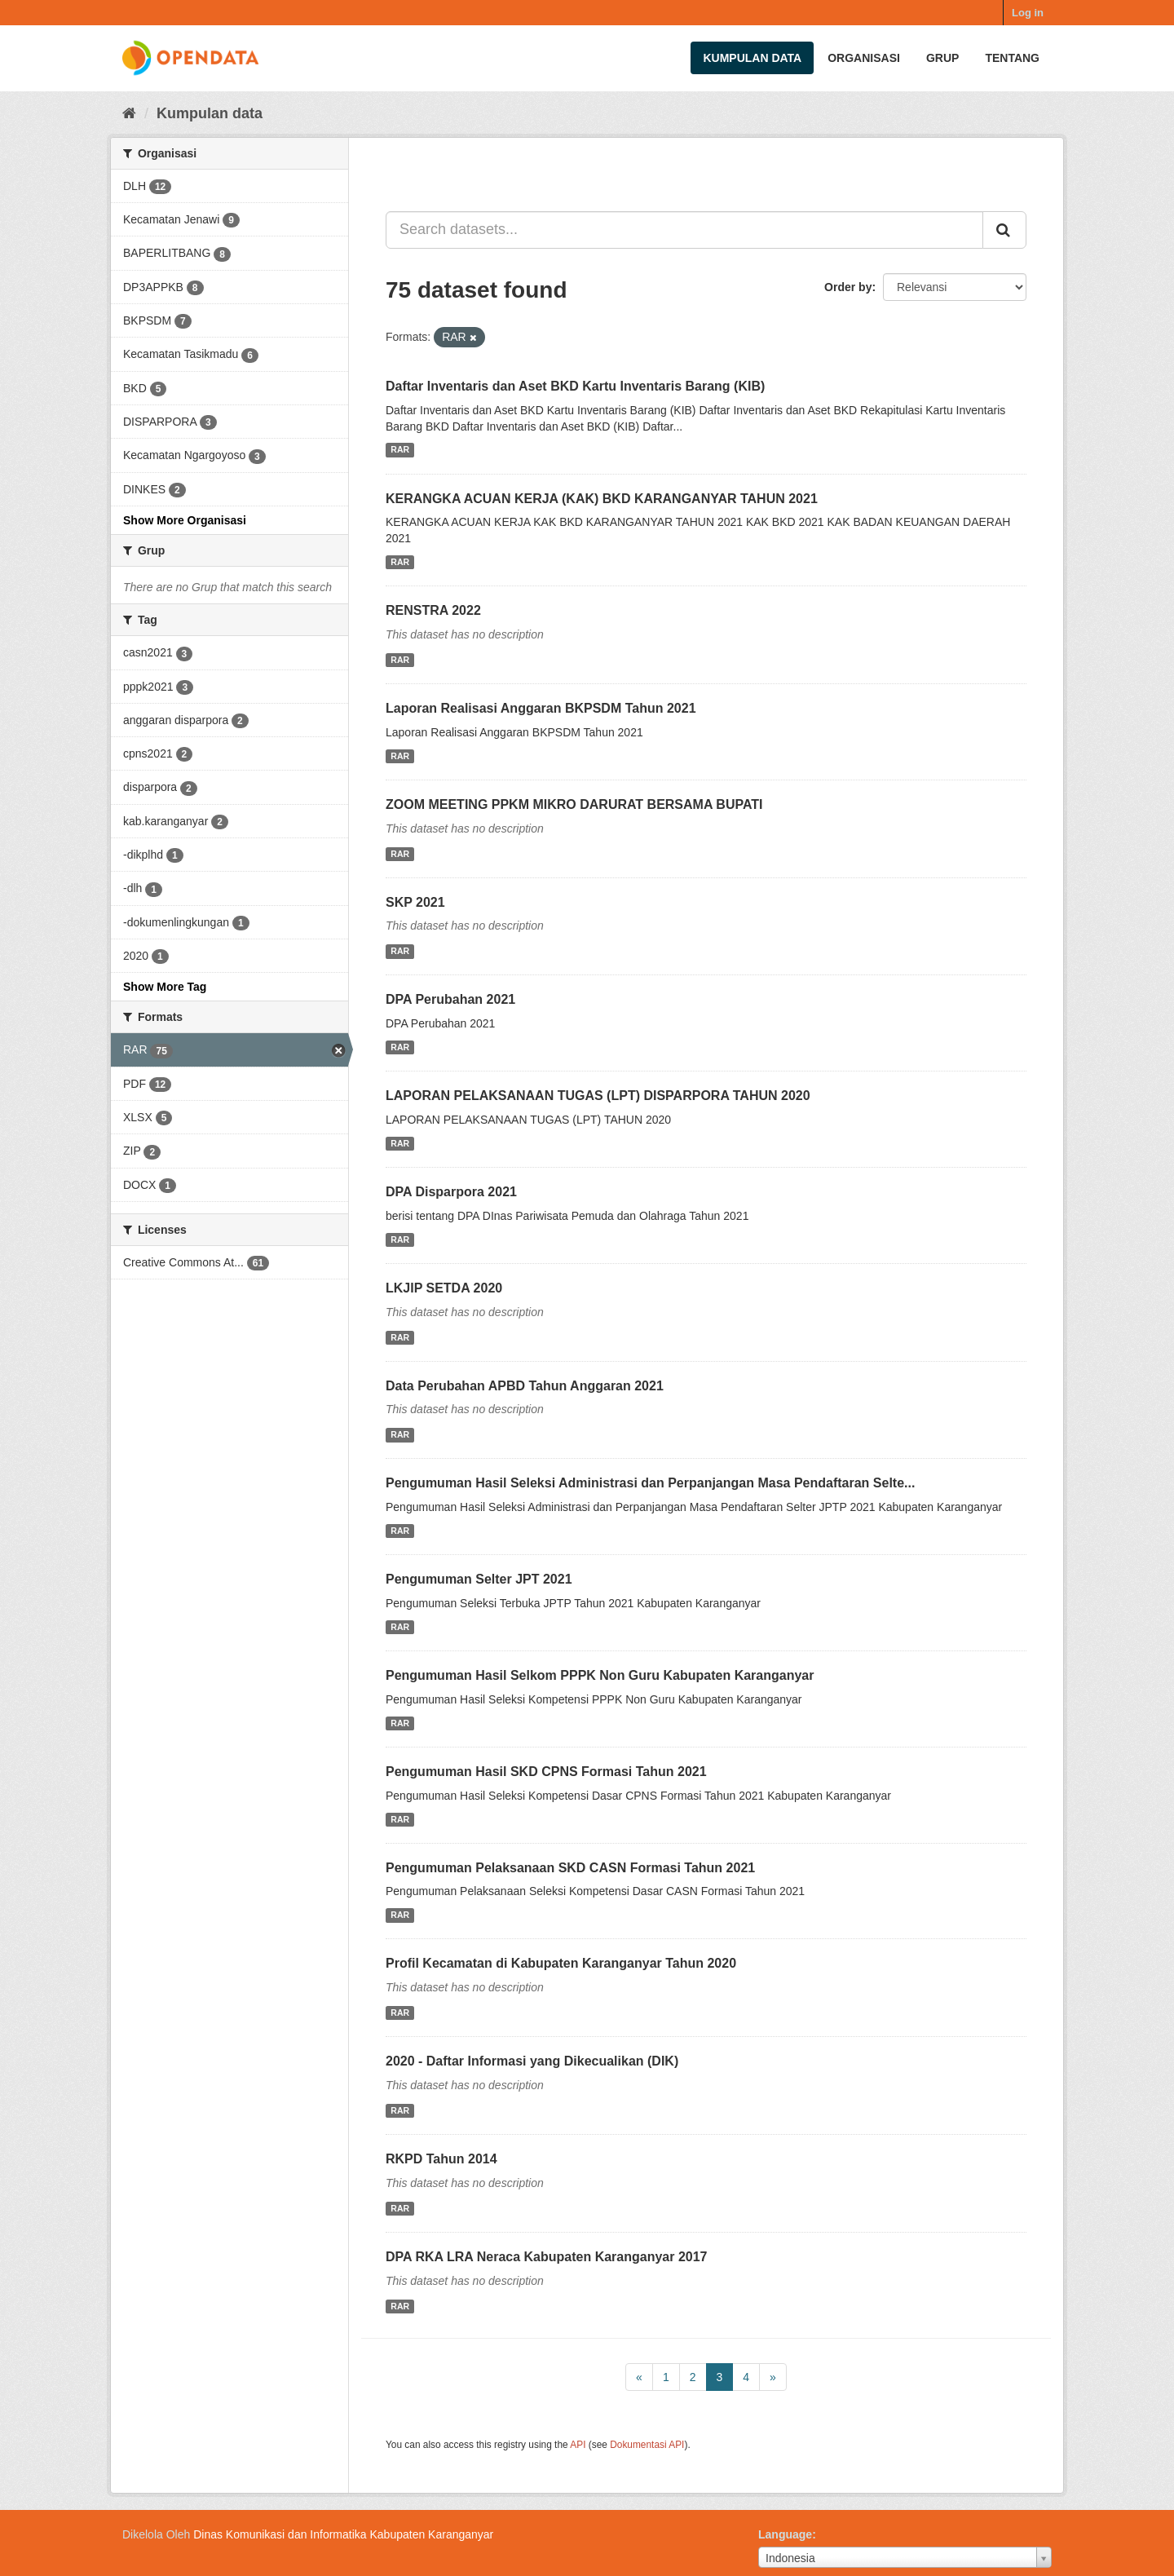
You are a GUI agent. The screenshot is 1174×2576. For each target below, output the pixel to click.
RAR (400, 450)
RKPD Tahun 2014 (441, 2159)
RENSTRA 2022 (433, 610)
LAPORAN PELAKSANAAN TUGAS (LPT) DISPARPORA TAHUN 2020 (598, 1095)
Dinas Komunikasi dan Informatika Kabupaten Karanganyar (343, 2534)
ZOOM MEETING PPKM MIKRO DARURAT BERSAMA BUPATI (574, 804)
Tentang (1012, 57)
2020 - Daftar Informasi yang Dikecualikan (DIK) (532, 2061)
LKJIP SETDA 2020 (444, 1288)
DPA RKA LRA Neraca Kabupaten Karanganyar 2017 (547, 2257)
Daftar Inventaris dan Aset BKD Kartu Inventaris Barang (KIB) (575, 386)
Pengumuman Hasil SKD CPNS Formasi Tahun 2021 (546, 1771)
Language (785, 2534)
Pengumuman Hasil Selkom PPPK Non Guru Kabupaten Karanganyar (600, 1675)
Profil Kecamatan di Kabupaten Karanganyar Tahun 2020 (561, 1963)
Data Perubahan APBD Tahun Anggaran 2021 (525, 1386)
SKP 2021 (415, 902)
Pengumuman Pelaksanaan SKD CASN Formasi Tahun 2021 (570, 1868)
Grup (942, 57)
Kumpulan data (752, 57)
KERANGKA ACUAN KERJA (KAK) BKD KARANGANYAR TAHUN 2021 (602, 499)
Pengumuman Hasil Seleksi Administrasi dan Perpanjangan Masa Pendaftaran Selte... (650, 1483)
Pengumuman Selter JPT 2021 (479, 1579)
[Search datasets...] (684, 230)
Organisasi (864, 57)
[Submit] (1004, 230)
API (577, 2444)
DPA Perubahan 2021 (450, 999)
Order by (848, 287)
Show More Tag (164, 986)
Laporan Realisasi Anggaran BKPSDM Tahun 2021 (541, 708)
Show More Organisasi (184, 520)
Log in (1028, 13)
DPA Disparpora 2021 (451, 1192)
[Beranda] (129, 113)
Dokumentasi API (647, 2444)
